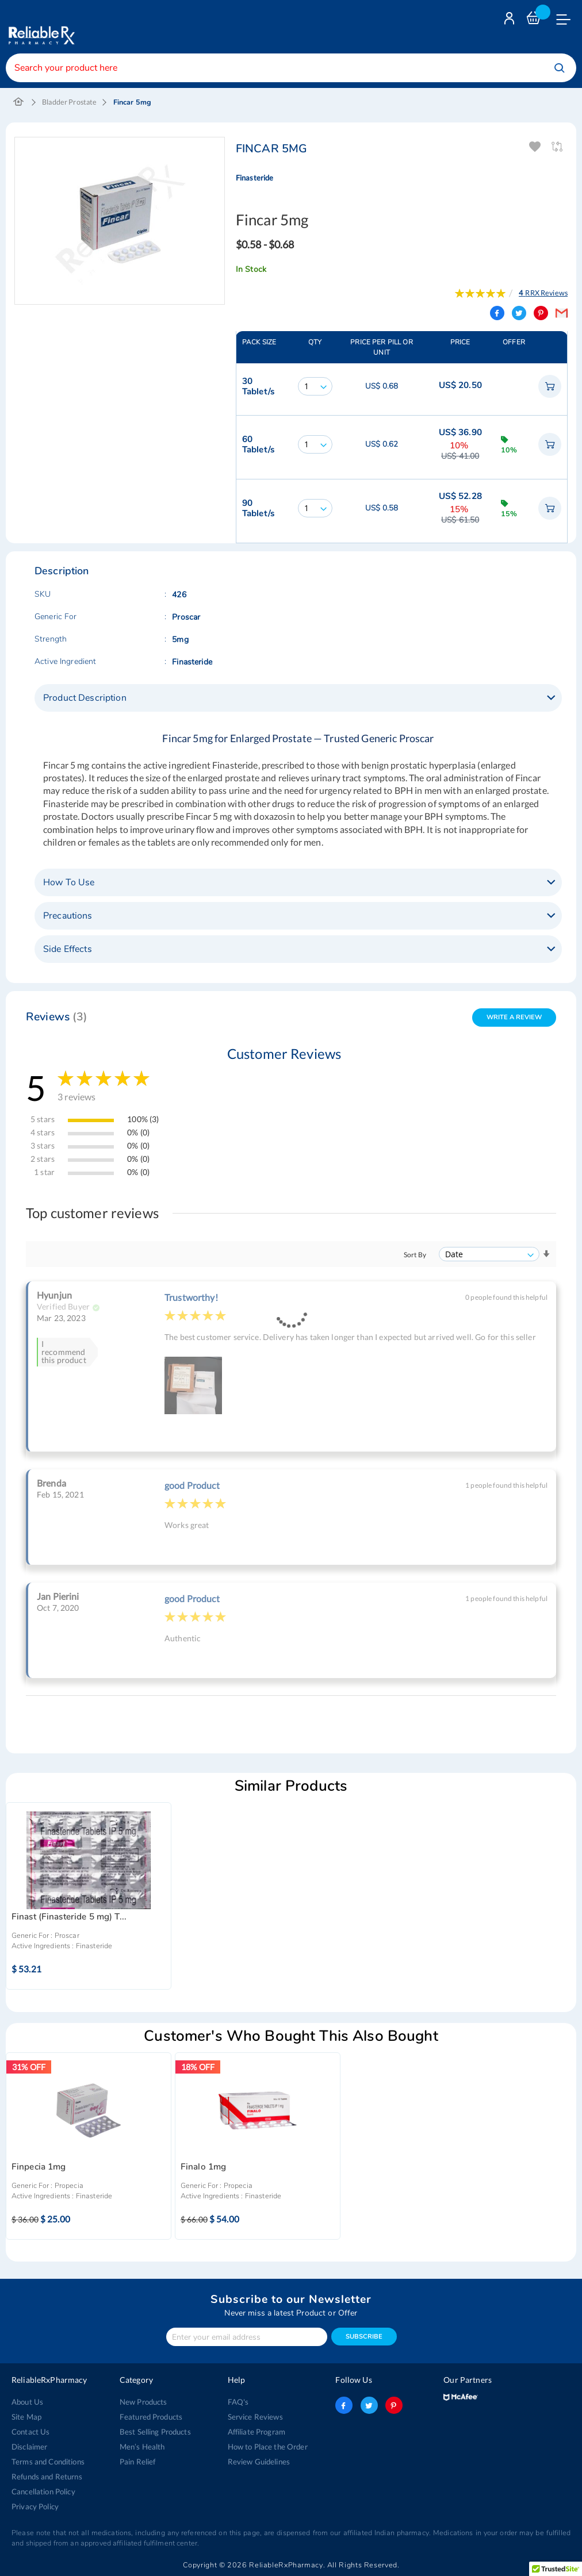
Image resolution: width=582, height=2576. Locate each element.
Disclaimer (29, 2446)
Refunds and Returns (47, 2476)
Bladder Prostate (69, 102)
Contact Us (30, 2431)
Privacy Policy (35, 2506)
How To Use (68, 882)
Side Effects (67, 949)
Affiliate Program (256, 2431)
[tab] (298, 698)
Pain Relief (138, 2461)
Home (19, 102)
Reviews (57, 1016)
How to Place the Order (268, 2446)
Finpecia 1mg (39, 2167)
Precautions (68, 915)
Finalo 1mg (203, 2167)
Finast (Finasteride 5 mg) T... (69, 1916)
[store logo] (40, 27)
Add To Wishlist (536, 147)
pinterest (394, 2405)
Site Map (26, 2416)
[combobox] (291, 67)
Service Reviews (255, 2416)
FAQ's (238, 2401)
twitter (369, 2405)
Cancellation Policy (43, 2491)
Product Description (85, 698)
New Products (143, 2401)
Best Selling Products (155, 2431)
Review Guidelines (259, 2461)
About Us (27, 2401)
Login (511, 21)
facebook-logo (344, 2405)
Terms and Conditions (48, 2461)
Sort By (415, 1254)
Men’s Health (142, 2446)
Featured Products (151, 2416)
